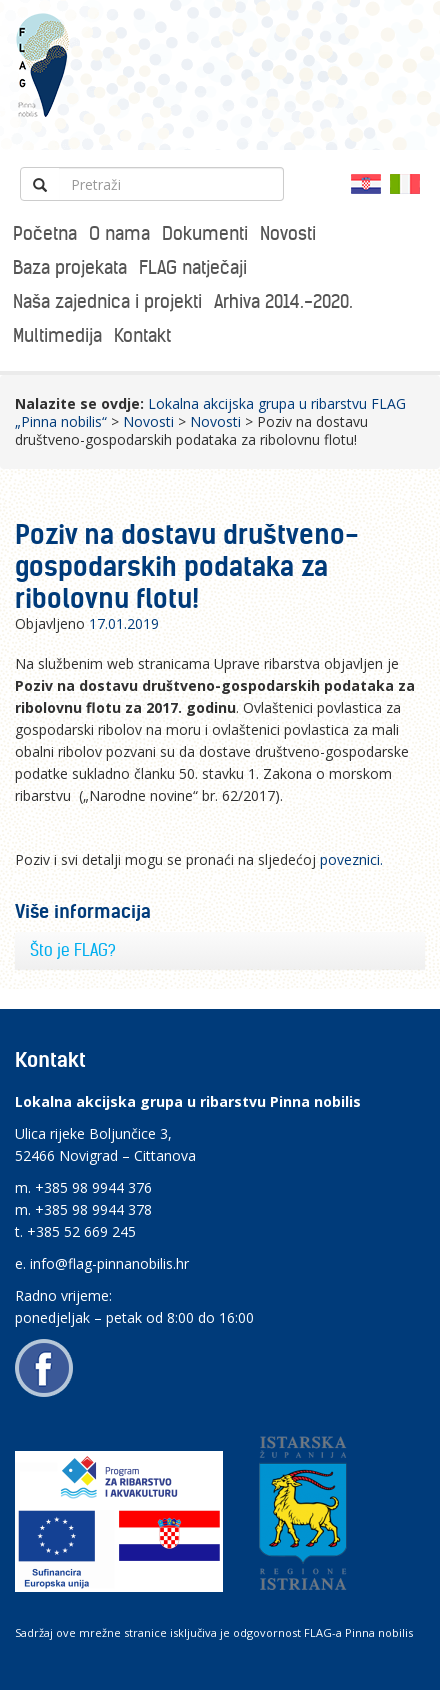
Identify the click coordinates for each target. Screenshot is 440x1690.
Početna (45, 233)
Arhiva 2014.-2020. (283, 301)
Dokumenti (205, 233)
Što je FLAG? (73, 950)
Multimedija (57, 335)
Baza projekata (70, 267)
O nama (119, 233)
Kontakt (142, 335)
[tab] (220, 951)
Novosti (288, 233)
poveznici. (351, 859)
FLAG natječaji (193, 267)
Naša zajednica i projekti (107, 301)
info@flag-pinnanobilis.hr (109, 1263)
